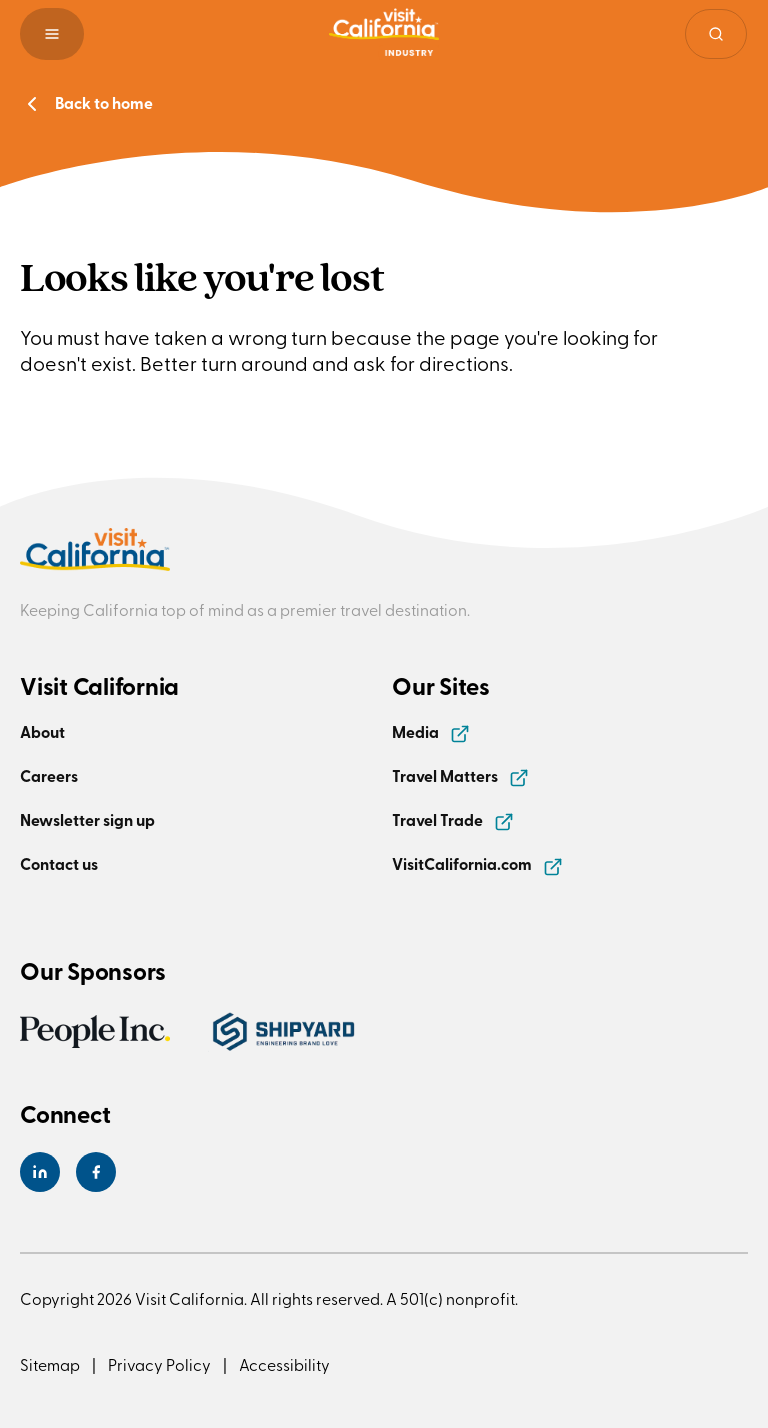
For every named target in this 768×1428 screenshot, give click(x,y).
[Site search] (716, 34)
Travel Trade (453, 819)
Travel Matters (460, 775)
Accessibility (284, 1364)
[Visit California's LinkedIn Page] (40, 1172)
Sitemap (50, 1364)
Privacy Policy (159, 1364)
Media (431, 731)
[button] (52, 34)
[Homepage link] (384, 34)
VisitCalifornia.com (477, 863)
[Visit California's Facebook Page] (96, 1172)
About (42, 731)
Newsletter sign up (87, 819)
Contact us (59, 863)
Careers (49, 775)
